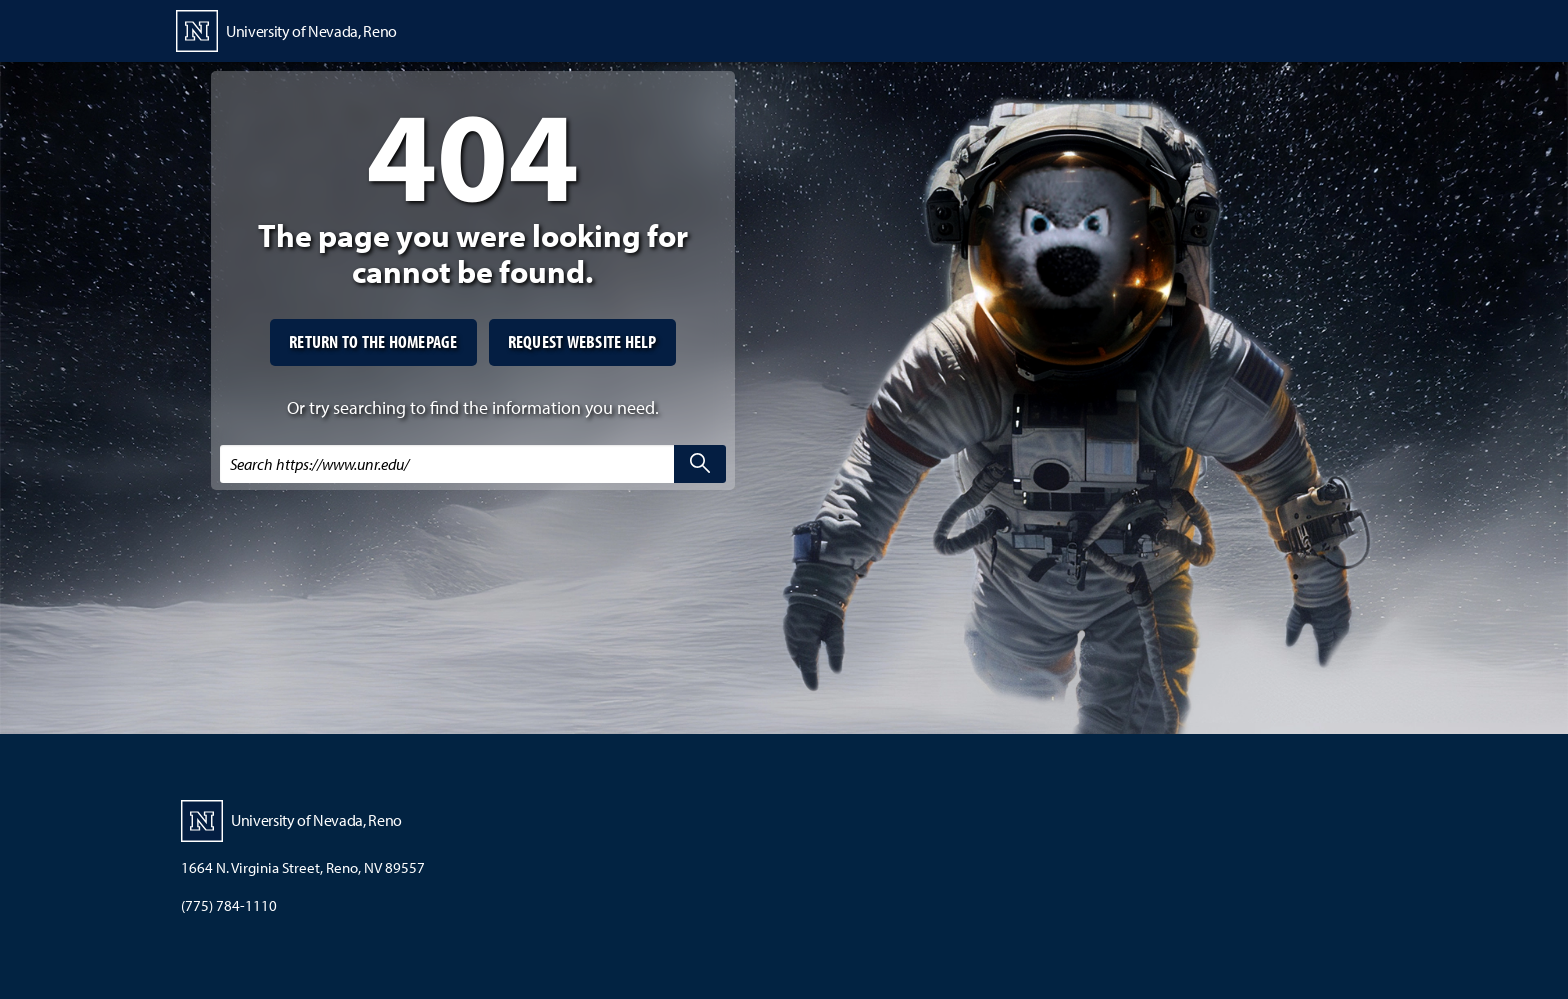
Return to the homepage (373, 341)
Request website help (582, 341)
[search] (700, 464)
